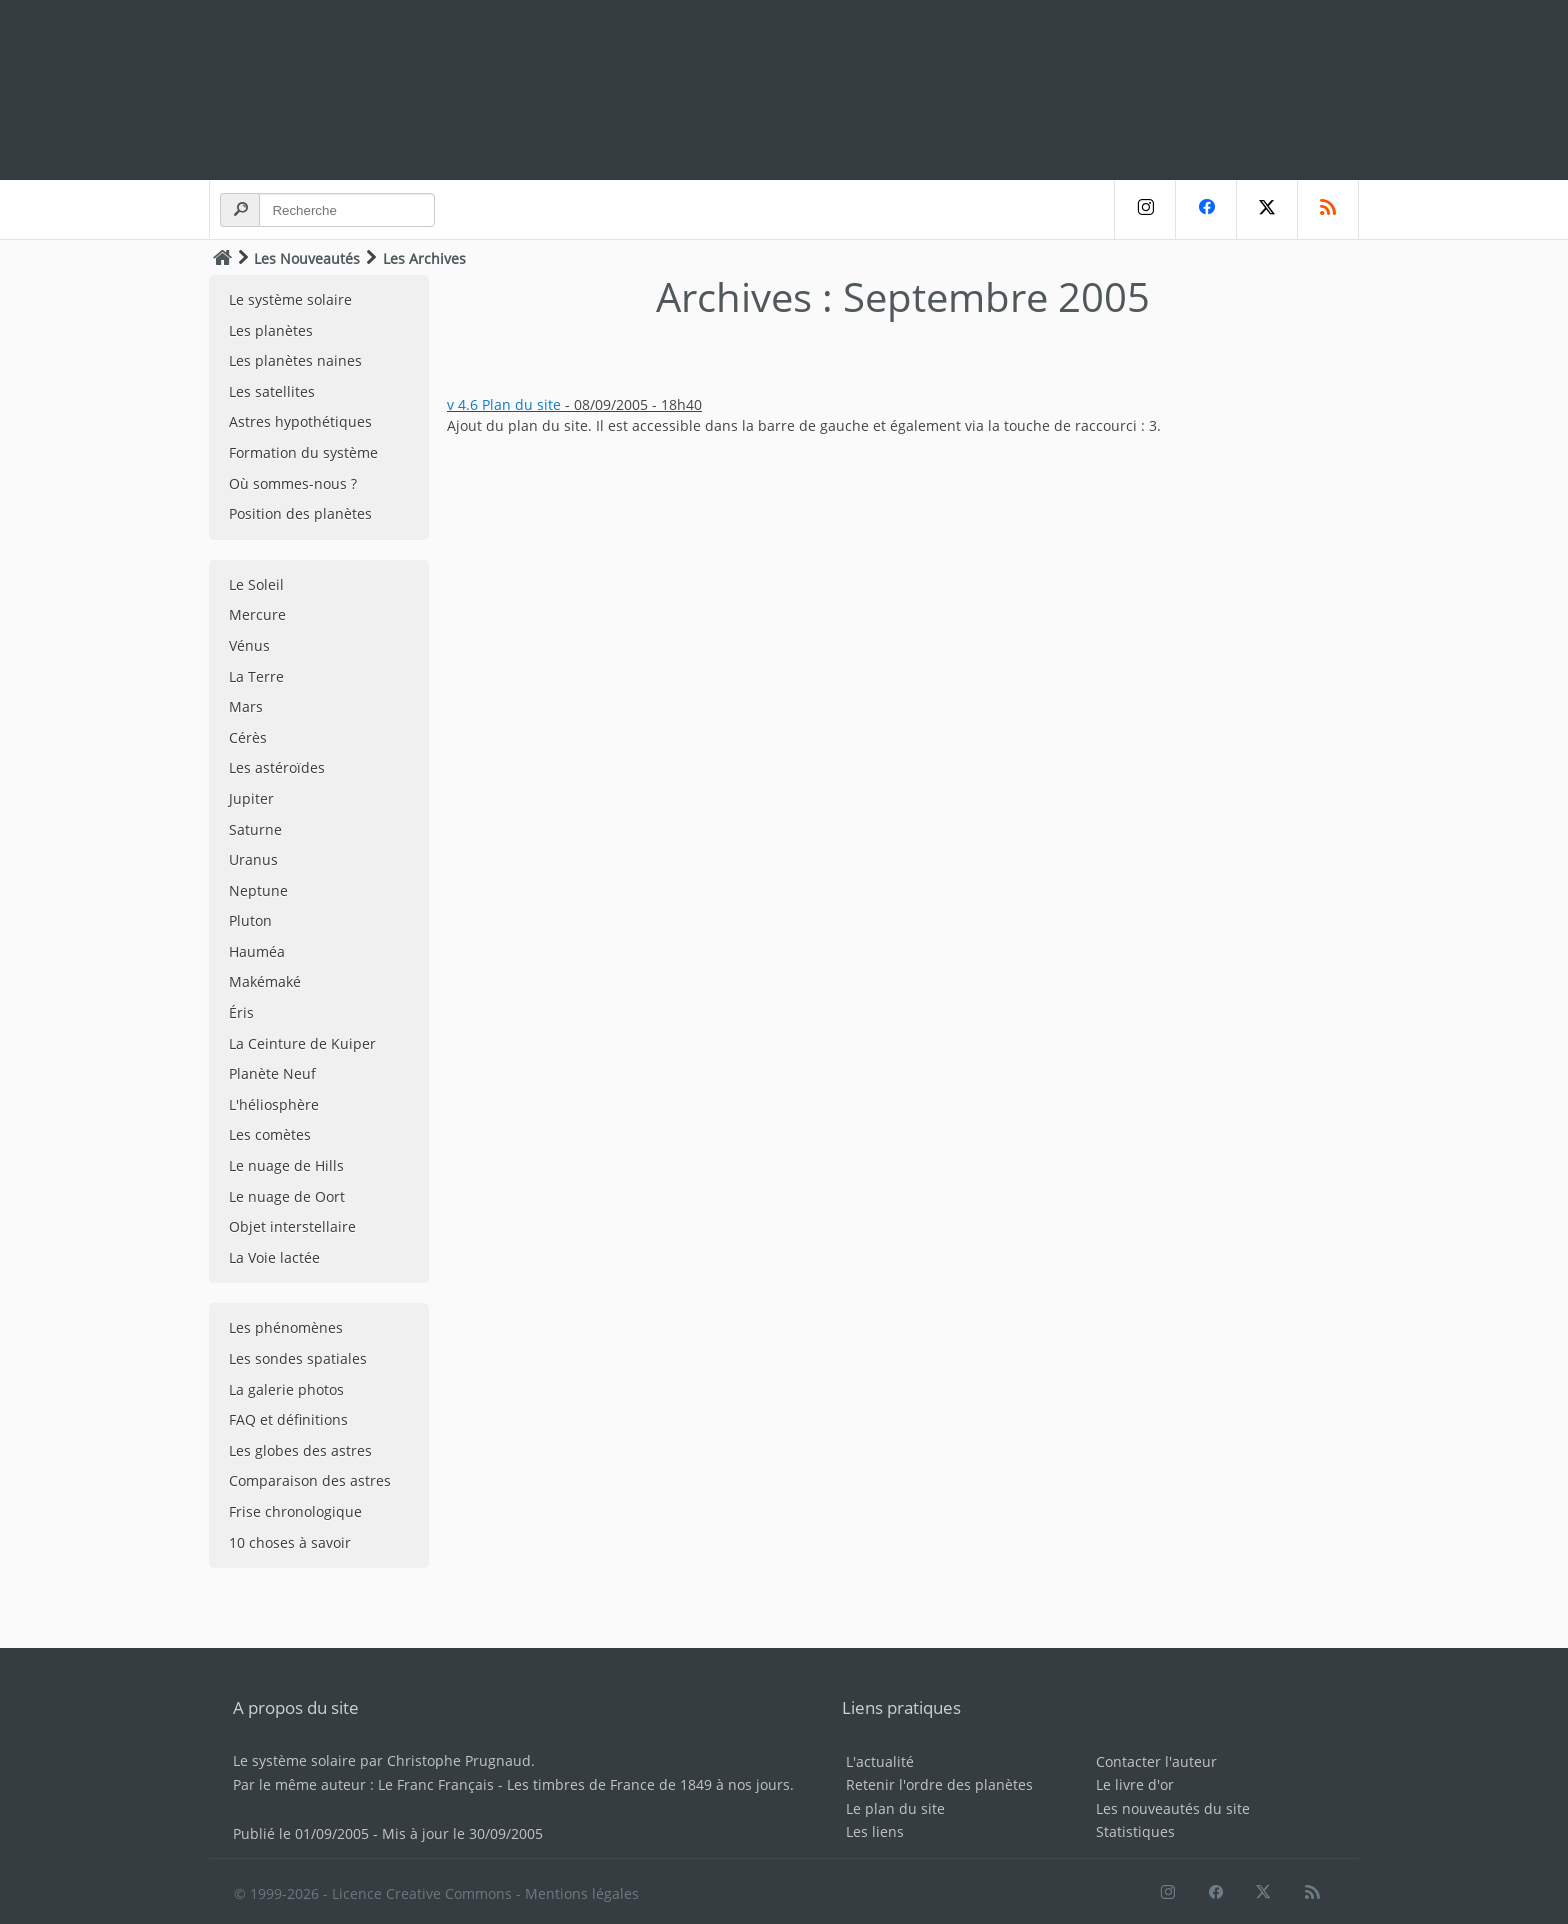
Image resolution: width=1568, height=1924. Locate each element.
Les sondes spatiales (298, 1358)
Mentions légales (582, 1893)
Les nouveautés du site (1173, 1808)
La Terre (256, 676)
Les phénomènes (286, 1327)
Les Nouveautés (307, 258)
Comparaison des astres (310, 1480)
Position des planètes (300, 513)
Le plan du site (895, 1808)
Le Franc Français (436, 1784)
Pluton (250, 920)
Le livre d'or (1135, 1784)
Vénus (249, 645)
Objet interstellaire (292, 1226)
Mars (246, 706)
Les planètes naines (295, 360)
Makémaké (265, 981)
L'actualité (880, 1761)
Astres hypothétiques (300, 421)
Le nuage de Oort (287, 1196)
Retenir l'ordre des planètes (939, 1784)
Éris (241, 1012)
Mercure (257, 614)
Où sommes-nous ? (293, 483)
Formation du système (303, 452)
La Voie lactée (274, 1257)
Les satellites (272, 391)
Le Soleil (256, 584)
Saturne (255, 829)
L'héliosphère (274, 1104)
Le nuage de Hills (286, 1165)
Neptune (258, 890)
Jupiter (251, 798)
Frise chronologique (295, 1511)
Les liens (875, 1831)
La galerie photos (286, 1389)
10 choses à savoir (290, 1542)
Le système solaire (290, 299)
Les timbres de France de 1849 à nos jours (648, 1784)
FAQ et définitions (288, 1419)
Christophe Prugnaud (459, 1760)
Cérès (248, 737)
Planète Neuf (272, 1073)
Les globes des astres (300, 1450)
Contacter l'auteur (1156, 1761)
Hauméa (257, 951)
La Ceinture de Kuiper (302, 1043)
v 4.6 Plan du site (504, 404)
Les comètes (270, 1134)
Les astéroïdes (277, 767)
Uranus (253, 859)
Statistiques (1135, 1831)
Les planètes (271, 330)
